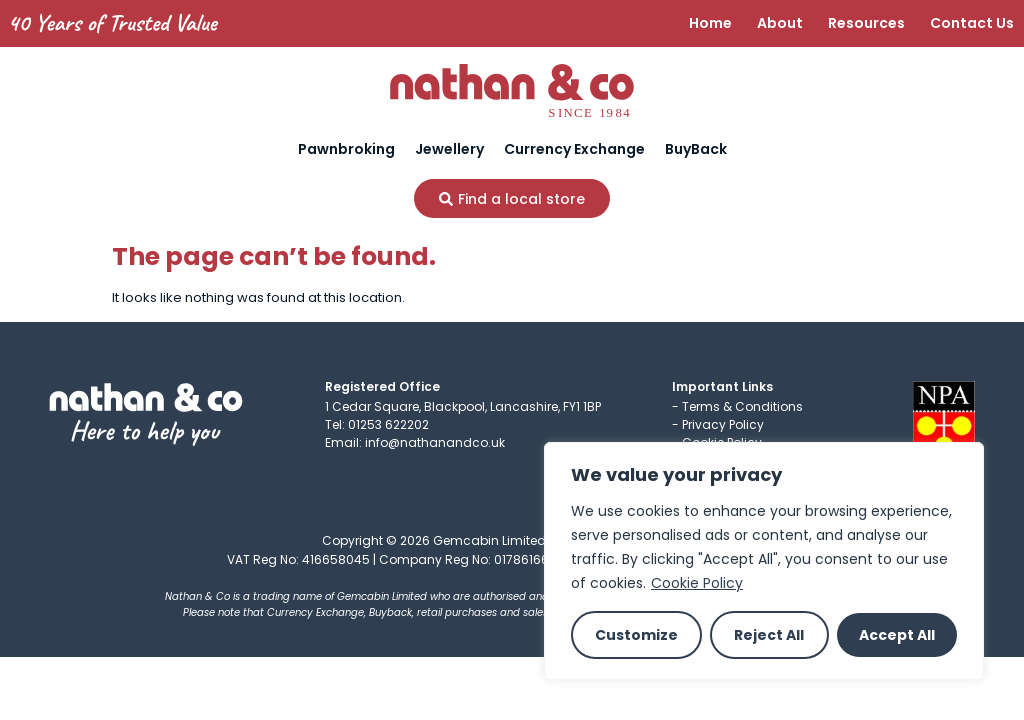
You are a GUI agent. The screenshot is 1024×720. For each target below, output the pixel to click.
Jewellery (449, 149)
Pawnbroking (346, 149)
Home (710, 23)
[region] (764, 561)
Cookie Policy (697, 583)
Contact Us (972, 23)
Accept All (897, 635)
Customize (636, 635)
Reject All (769, 635)
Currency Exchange (574, 149)
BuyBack (696, 149)
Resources (866, 23)
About (780, 23)
